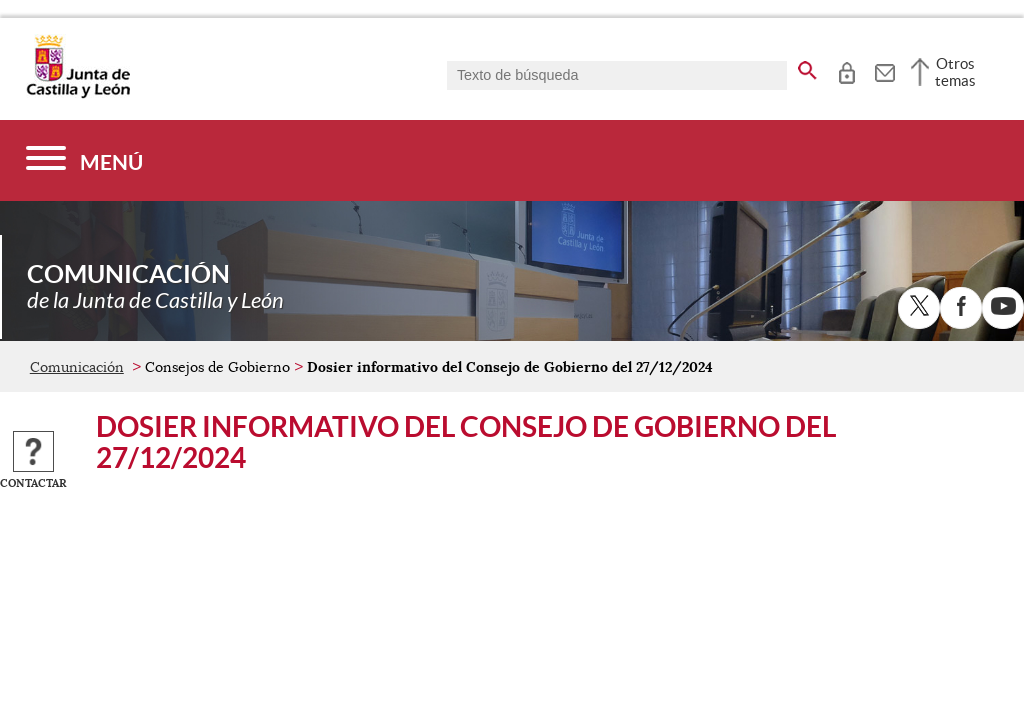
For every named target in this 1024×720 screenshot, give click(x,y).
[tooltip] (846, 70)
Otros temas (955, 72)
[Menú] (84, 160)
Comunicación (77, 367)
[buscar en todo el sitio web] (807, 67)
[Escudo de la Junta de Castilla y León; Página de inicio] (78, 94)
